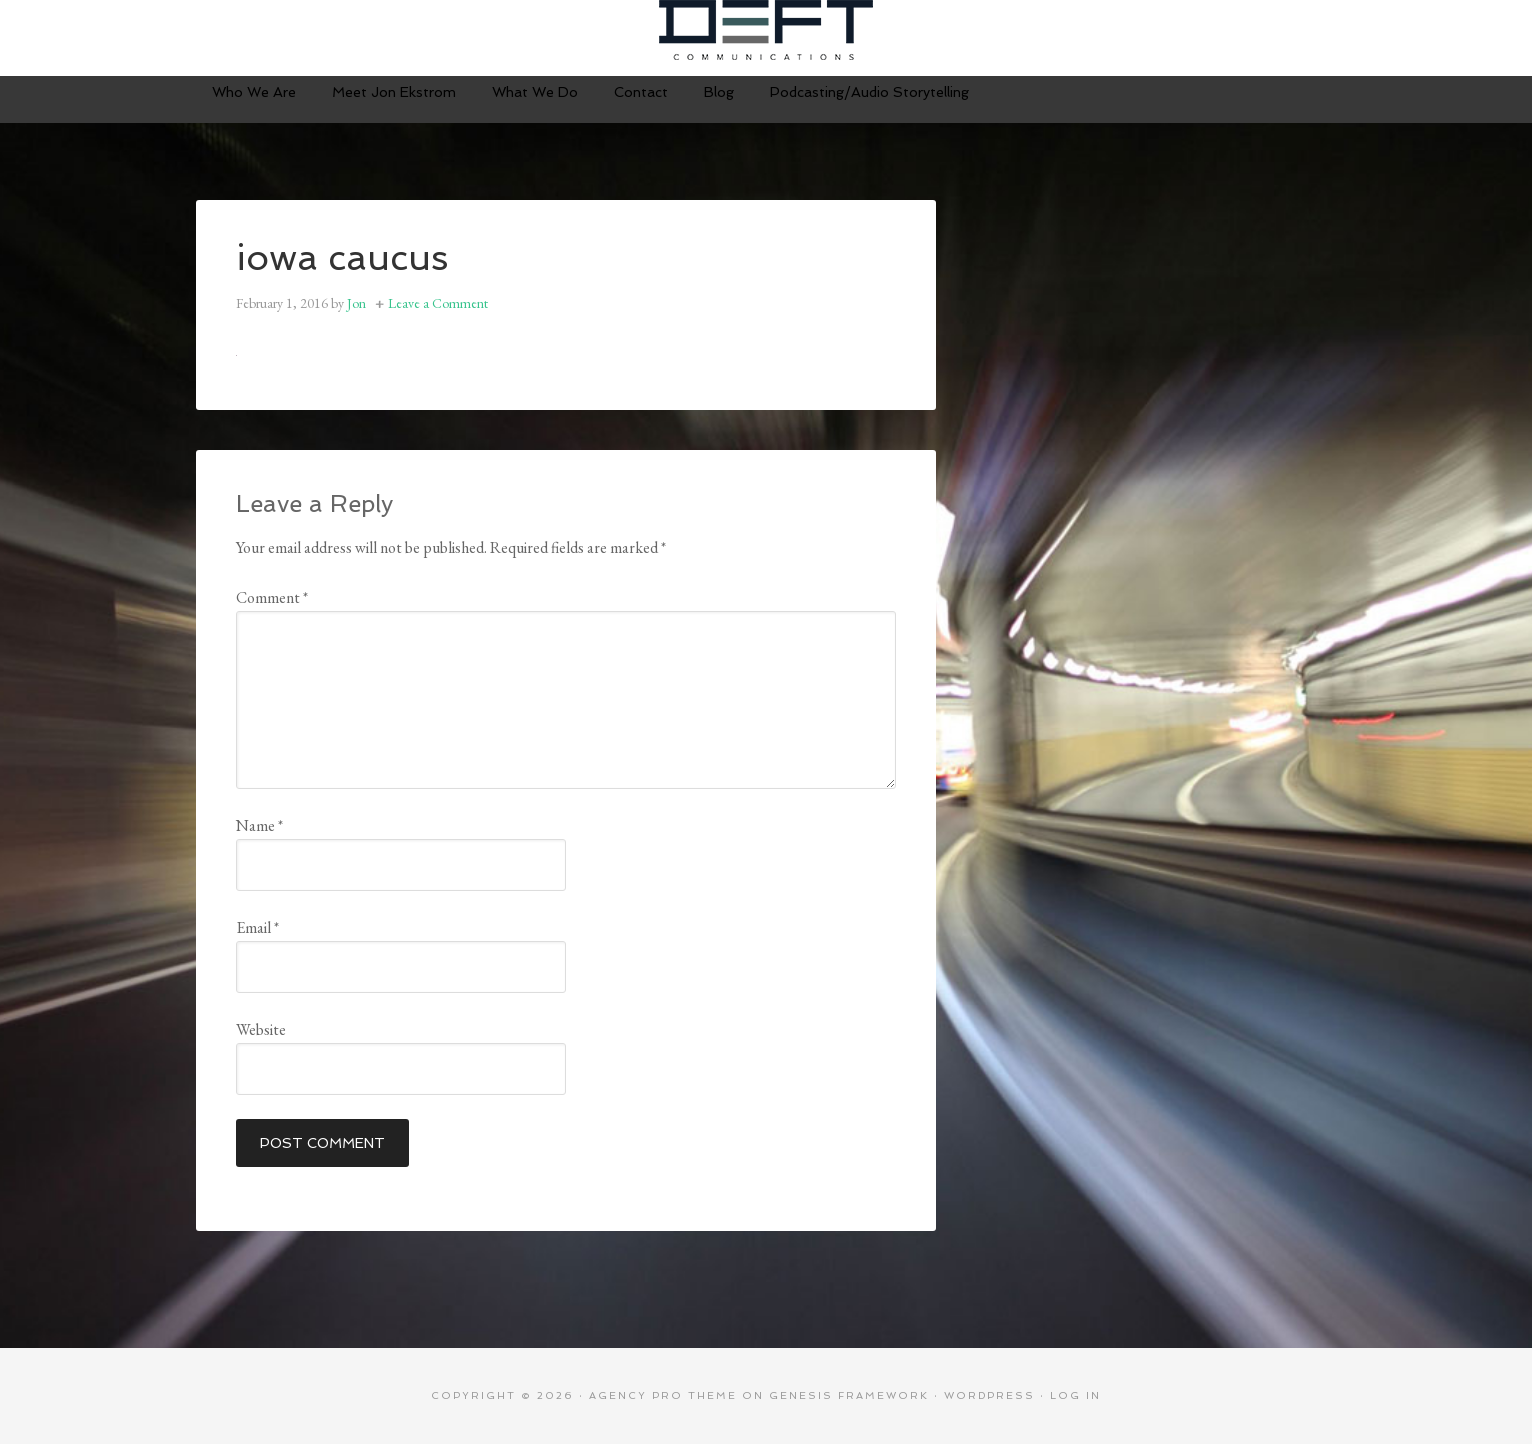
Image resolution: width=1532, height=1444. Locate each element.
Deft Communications (766, 30)
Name (259, 825)
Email (257, 927)
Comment (272, 597)
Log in (1075, 1395)
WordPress (989, 1395)
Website (261, 1029)
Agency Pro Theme (663, 1395)
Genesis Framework (849, 1395)
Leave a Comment (438, 303)
